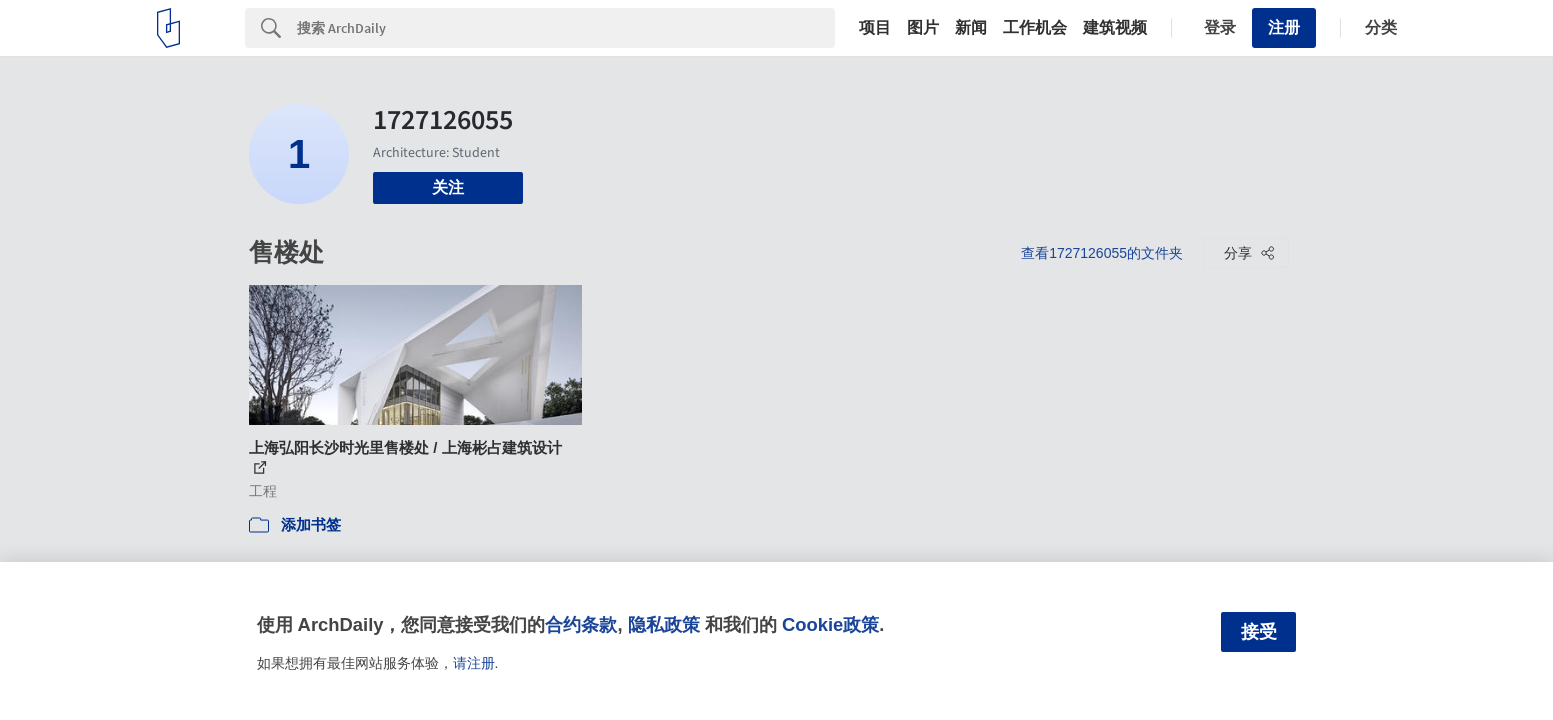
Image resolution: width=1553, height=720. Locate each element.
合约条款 (581, 624)
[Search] (566, 28)
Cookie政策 (830, 624)
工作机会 (1035, 28)
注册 (1284, 27)
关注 (448, 187)
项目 (875, 28)
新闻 (971, 28)
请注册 (474, 663)
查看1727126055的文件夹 (1102, 253)
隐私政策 (664, 624)
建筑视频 (1115, 28)
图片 (923, 28)
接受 (1259, 632)
